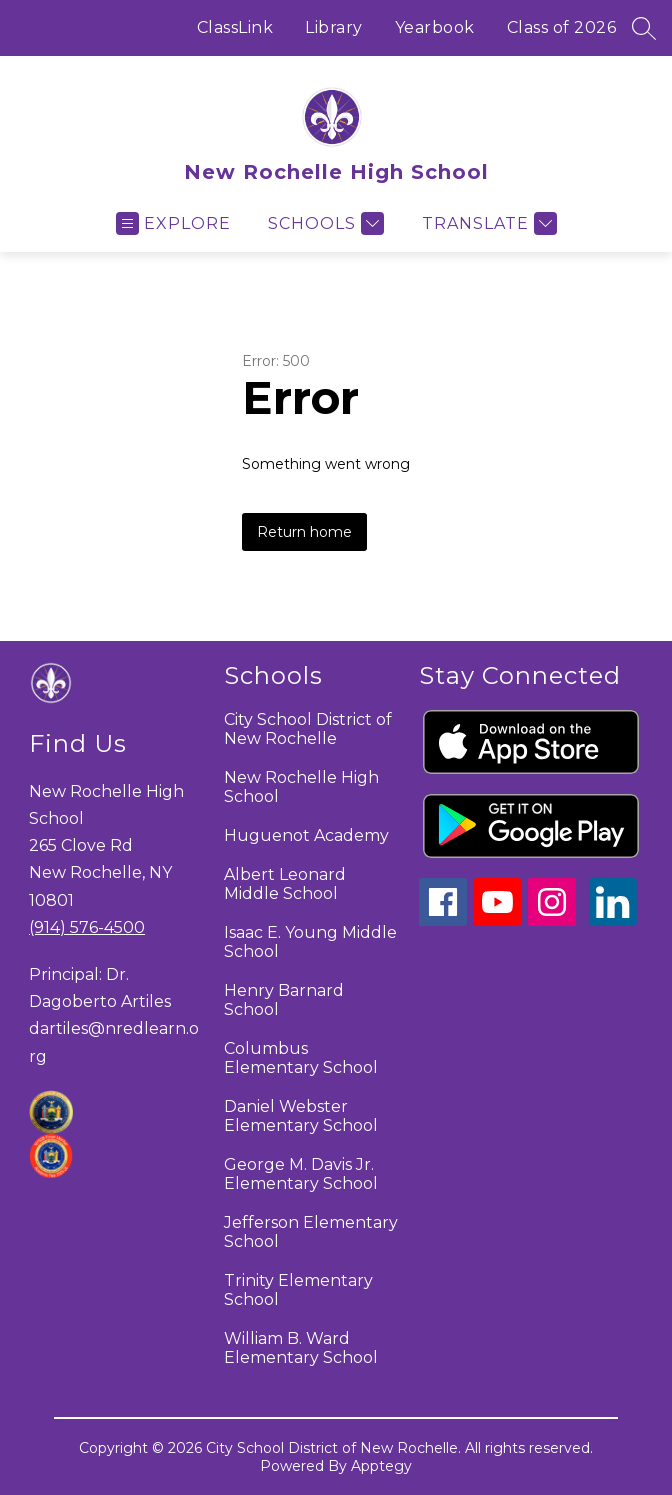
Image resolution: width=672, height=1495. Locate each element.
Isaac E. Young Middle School (310, 942)
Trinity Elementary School (298, 1290)
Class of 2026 (562, 27)
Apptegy (381, 1466)
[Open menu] (173, 223)
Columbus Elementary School (301, 1058)
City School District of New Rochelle (308, 729)
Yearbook (435, 27)
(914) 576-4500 (87, 927)
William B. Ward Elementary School (301, 1348)
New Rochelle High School (301, 787)
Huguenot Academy (306, 835)
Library (334, 27)
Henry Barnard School (284, 1000)
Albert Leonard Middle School (285, 884)
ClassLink (235, 27)
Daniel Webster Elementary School (301, 1116)
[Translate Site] (487, 223)
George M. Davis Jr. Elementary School (301, 1174)
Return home (304, 532)
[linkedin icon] (613, 920)
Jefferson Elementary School (311, 1232)
